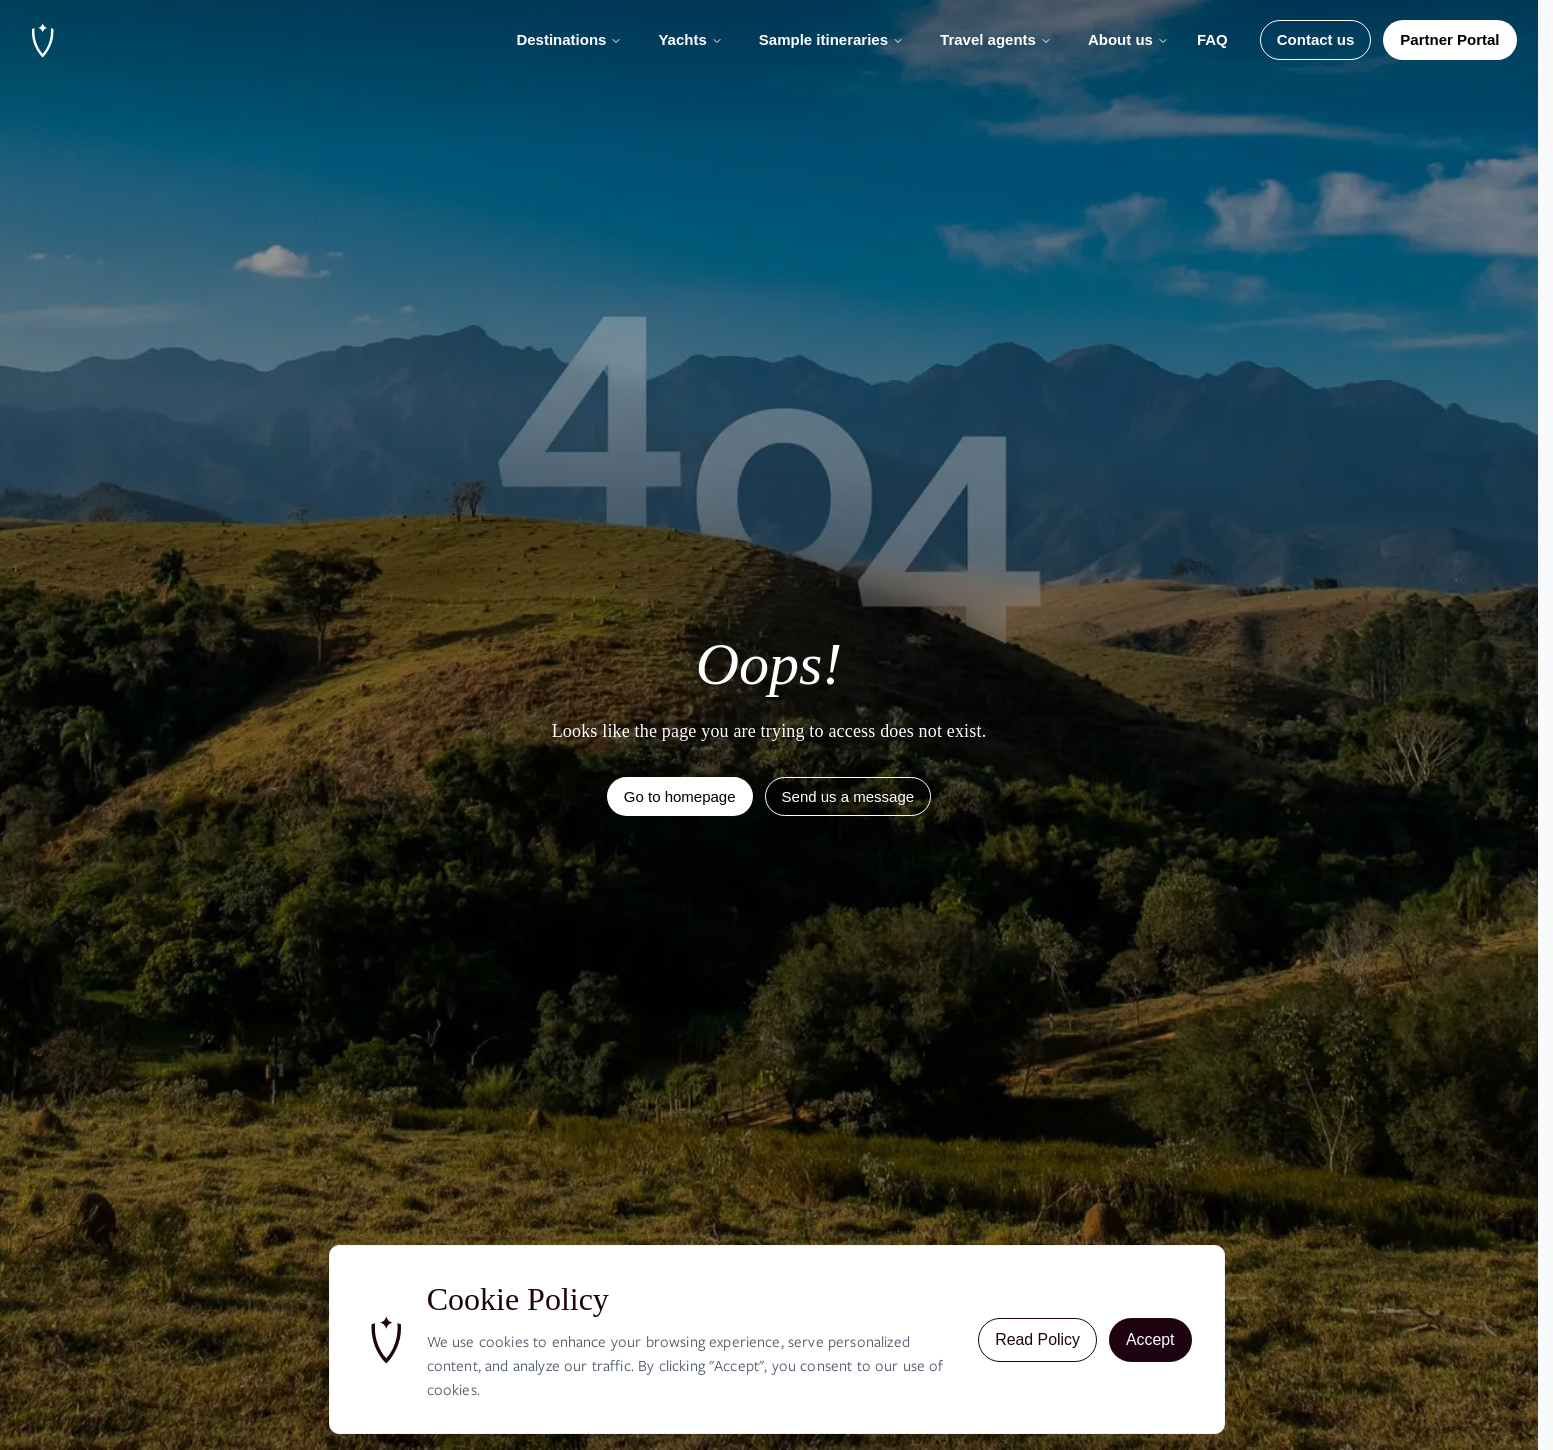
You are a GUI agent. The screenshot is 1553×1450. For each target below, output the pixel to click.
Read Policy (1036, 1339)
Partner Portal (1449, 39)
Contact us (1316, 39)
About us (1128, 39)
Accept (1150, 1339)
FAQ (1212, 39)
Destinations (569, 39)
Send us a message (848, 796)
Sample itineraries (831, 39)
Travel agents (996, 39)
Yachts (690, 39)
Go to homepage (680, 796)
